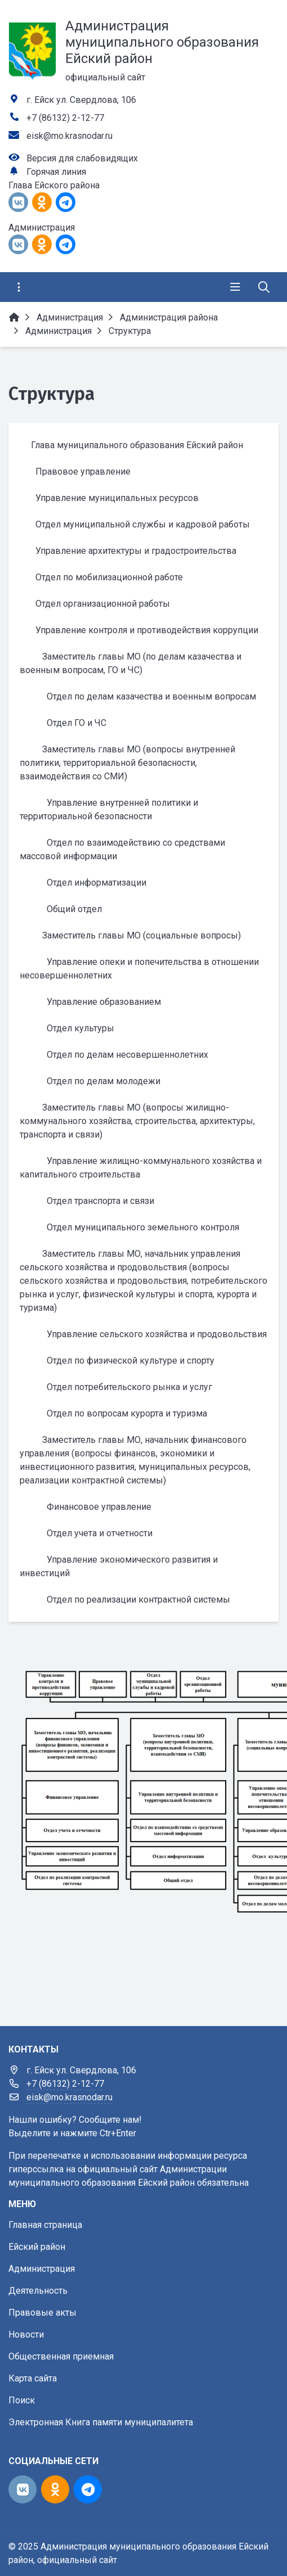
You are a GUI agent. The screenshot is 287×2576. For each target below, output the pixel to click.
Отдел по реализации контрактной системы (138, 1599)
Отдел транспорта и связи (100, 1200)
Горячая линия (56, 171)
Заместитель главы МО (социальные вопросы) (141, 935)
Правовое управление (83, 471)
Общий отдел (74, 909)
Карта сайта (32, 2378)
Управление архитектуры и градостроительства (135, 550)
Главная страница (45, 2224)
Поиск (21, 2400)
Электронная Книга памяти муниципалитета (100, 2422)
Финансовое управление (99, 1506)
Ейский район (36, 2246)
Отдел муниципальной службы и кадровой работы (142, 524)
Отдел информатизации (96, 882)
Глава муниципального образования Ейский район (137, 445)
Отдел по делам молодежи (103, 1081)
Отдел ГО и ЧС (76, 723)
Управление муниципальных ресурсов (117, 498)
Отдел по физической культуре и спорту (130, 1360)
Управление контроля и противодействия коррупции (146, 630)
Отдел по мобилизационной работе (109, 577)
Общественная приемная (61, 2356)
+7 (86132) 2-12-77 (65, 117)
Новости (26, 2334)
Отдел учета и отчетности (100, 1533)
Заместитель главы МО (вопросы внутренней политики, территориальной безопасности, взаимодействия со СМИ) (127, 763)
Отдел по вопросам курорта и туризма (127, 1413)
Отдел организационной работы (102, 603)
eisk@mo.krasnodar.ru (69, 135)
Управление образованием (104, 1001)
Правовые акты (42, 2312)
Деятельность (38, 2290)
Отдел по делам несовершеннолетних (127, 1054)
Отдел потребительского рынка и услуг (129, 1387)
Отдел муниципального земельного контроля (143, 1227)
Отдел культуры (80, 1028)
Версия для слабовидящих (82, 158)
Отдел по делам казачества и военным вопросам (151, 696)
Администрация (41, 2268)
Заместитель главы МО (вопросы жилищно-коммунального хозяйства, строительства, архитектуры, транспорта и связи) (137, 1121)
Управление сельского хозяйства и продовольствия (157, 1334)
